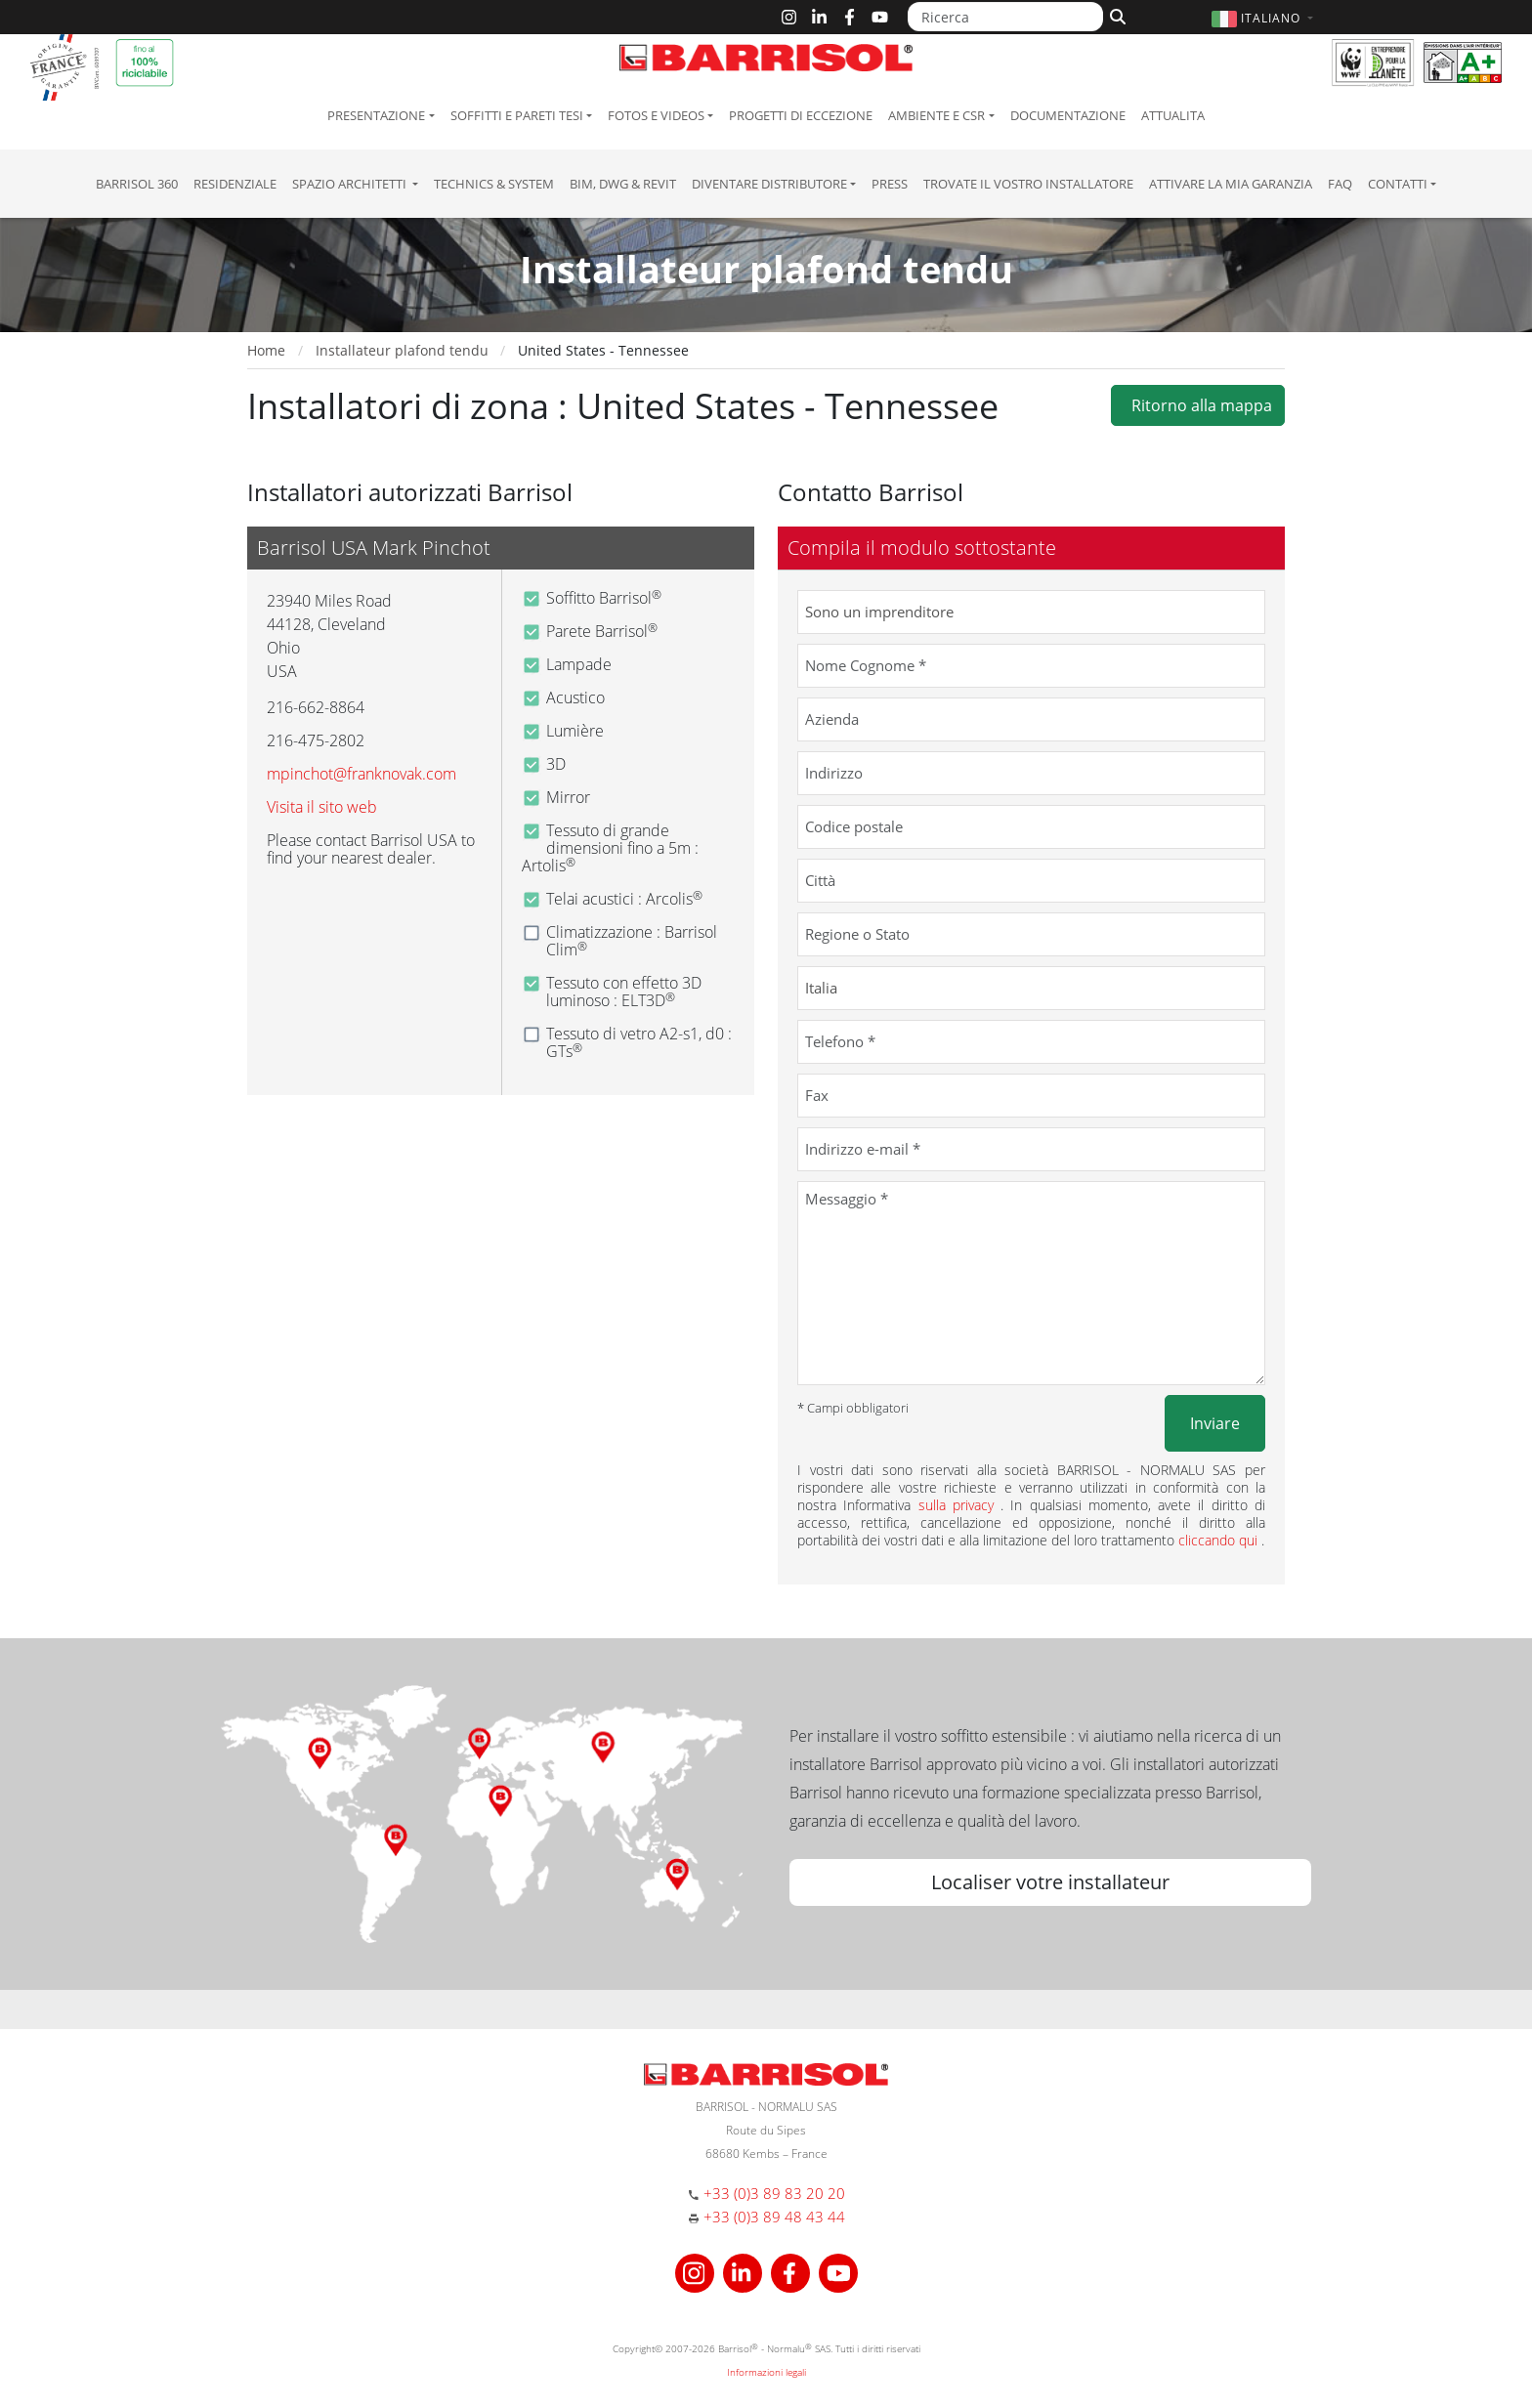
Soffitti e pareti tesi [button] (516, 115)
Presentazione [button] (376, 115)
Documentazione (1068, 115)
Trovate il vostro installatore (1028, 183)
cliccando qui (1219, 1540)
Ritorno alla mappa (1198, 405)
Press (890, 183)
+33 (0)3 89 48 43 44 (774, 2216)
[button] (1265, 18)
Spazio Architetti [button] (350, 183)
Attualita (1173, 115)
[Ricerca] (1005, 16)
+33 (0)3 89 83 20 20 (774, 2193)
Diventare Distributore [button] (769, 183)
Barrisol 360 (137, 183)
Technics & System (494, 183)
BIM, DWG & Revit (623, 183)
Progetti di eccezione (800, 115)
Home (266, 350)
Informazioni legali (766, 2372)
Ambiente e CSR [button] (936, 115)
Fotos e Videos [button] (656, 115)
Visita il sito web (322, 807)
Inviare (1215, 1423)
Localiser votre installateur (1050, 1882)
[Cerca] (1115, 14)
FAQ (1340, 183)
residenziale (235, 183)
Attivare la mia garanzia (1230, 183)
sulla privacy (959, 1505)
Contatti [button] (1397, 183)
